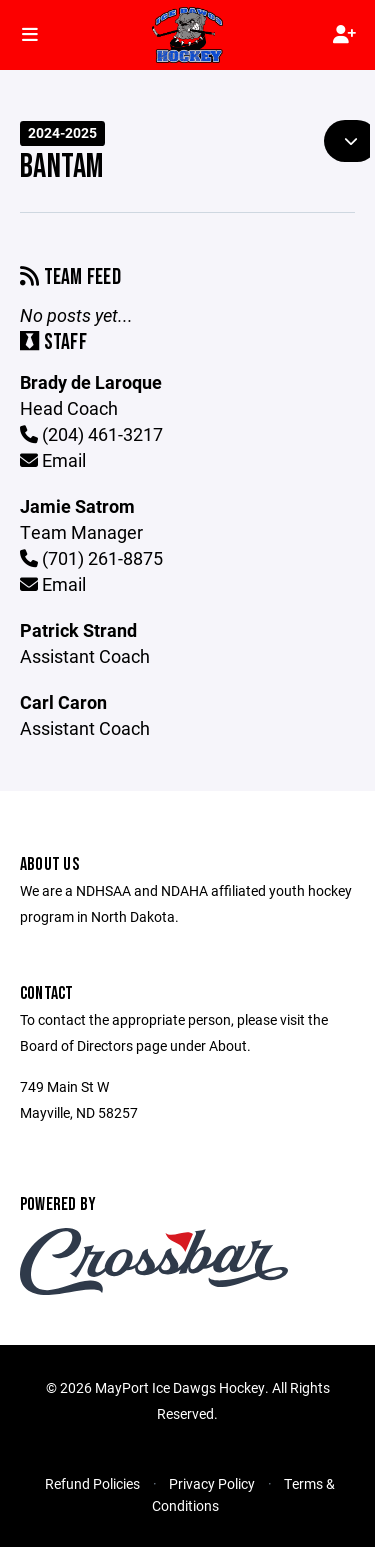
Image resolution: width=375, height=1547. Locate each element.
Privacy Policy (212, 1483)
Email (53, 460)
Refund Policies (92, 1483)
